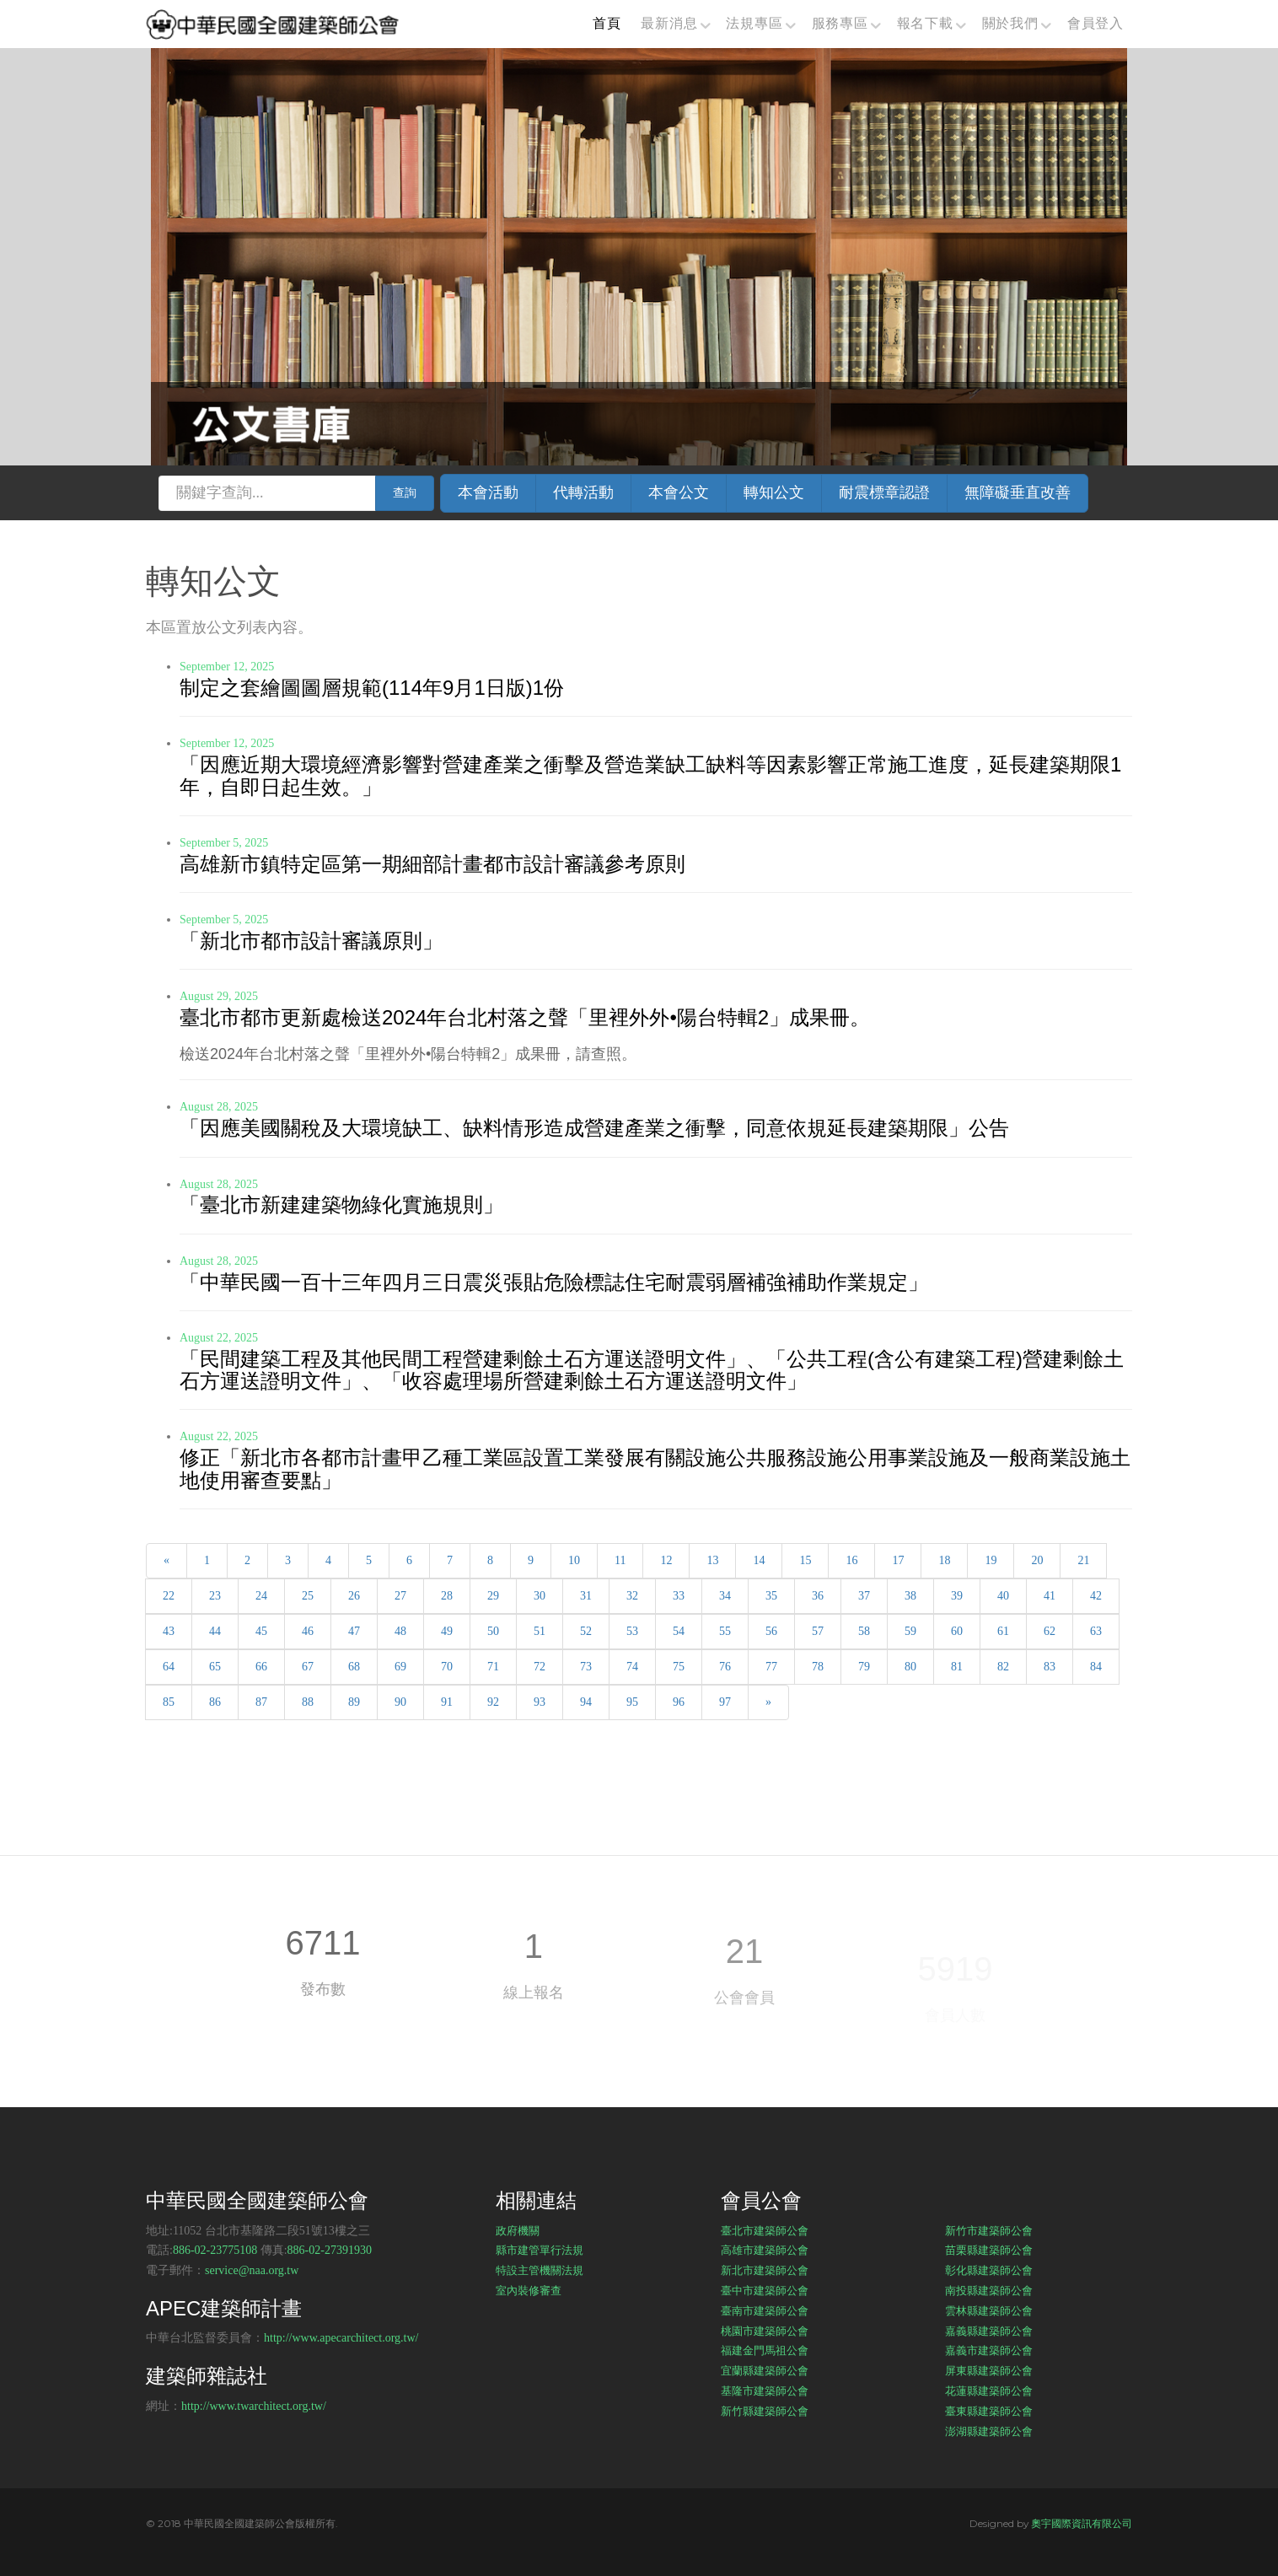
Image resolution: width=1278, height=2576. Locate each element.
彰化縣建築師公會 (989, 2270)
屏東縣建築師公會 (989, 2370)
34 (725, 1595)
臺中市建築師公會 (764, 2290)
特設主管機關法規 (539, 2270)
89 (354, 1702)
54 (679, 1631)
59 (910, 1631)
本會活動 (488, 492)
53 (632, 1631)
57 (818, 1631)
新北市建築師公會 (764, 2270)
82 (1003, 1666)
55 (725, 1631)
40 (1003, 1595)
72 (539, 1666)
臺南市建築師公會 (764, 2310)
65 (215, 1666)
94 (586, 1702)
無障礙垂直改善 (1017, 492)
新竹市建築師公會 (989, 2230)
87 (261, 1702)
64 (169, 1666)
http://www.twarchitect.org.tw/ (253, 2406)
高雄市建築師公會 (764, 2249)
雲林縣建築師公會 (989, 2310)
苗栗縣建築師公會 (989, 2249)
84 (1096, 1666)
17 (898, 1560)
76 (725, 1666)
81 (957, 1666)
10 (574, 1560)
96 (679, 1702)
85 (169, 1702)
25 (308, 1595)
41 (1049, 1595)
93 (539, 1702)
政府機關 (518, 2230)
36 (818, 1595)
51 (539, 1631)
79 (864, 1666)
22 (169, 1595)
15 (805, 1560)
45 (261, 1631)
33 (679, 1595)
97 (725, 1702)
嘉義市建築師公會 (989, 2350)
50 (493, 1631)
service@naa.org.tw (251, 2270)
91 (447, 1702)
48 (400, 1631)
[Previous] (166, 1560)
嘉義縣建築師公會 (989, 2330)
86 (215, 1702)
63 (1096, 1631)
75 (679, 1666)
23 (215, 1595)
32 (632, 1595)
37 (864, 1595)
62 (1049, 1631)
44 (215, 1631)
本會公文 (678, 492)
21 (1083, 1560)
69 (400, 1666)
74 (632, 1666)
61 (1003, 1631)
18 (944, 1560)
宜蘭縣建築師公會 (764, 2370)
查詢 (404, 493)
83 (1049, 1666)
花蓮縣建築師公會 (989, 2390)
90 (400, 1702)
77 (771, 1666)
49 (447, 1631)
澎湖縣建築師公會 (989, 2431)
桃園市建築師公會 (764, 2330)
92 (493, 1702)
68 (354, 1666)
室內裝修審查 (528, 2290)
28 (447, 1595)
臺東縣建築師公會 (989, 2410)
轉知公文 (774, 492)
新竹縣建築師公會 (764, 2410)
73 (586, 1666)
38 (910, 1595)
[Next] (768, 1702)
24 (261, 1595)
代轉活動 (583, 492)
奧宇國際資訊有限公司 (1081, 2523)
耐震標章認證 (884, 492)
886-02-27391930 (329, 2250)
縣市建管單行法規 (539, 2249)
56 (771, 1631)
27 (400, 1595)
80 (910, 1666)
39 (957, 1595)
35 (771, 1595)
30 (539, 1595)
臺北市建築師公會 (764, 2230)
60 (957, 1631)
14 (759, 1560)
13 (712, 1560)
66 (261, 1666)
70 (447, 1666)
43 (169, 1631)
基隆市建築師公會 (764, 2390)
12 (666, 1560)
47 (354, 1631)
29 (493, 1595)
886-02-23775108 (215, 2250)
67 (308, 1666)
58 (864, 1631)
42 (1096, 1595)
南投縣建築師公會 (989, 2290)
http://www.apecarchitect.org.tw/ (341, 2337)
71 (493, 1666)
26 (354, 1595)
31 (586, 1595)
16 (851, 1560)
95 (632, 1702)
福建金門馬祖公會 (764, 2350)
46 (308, 1631)
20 (1037, 1560)
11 (620, 1560)
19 (990, 1560)
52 (586, 1631)
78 (818, 1666)
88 (308, 1702)
